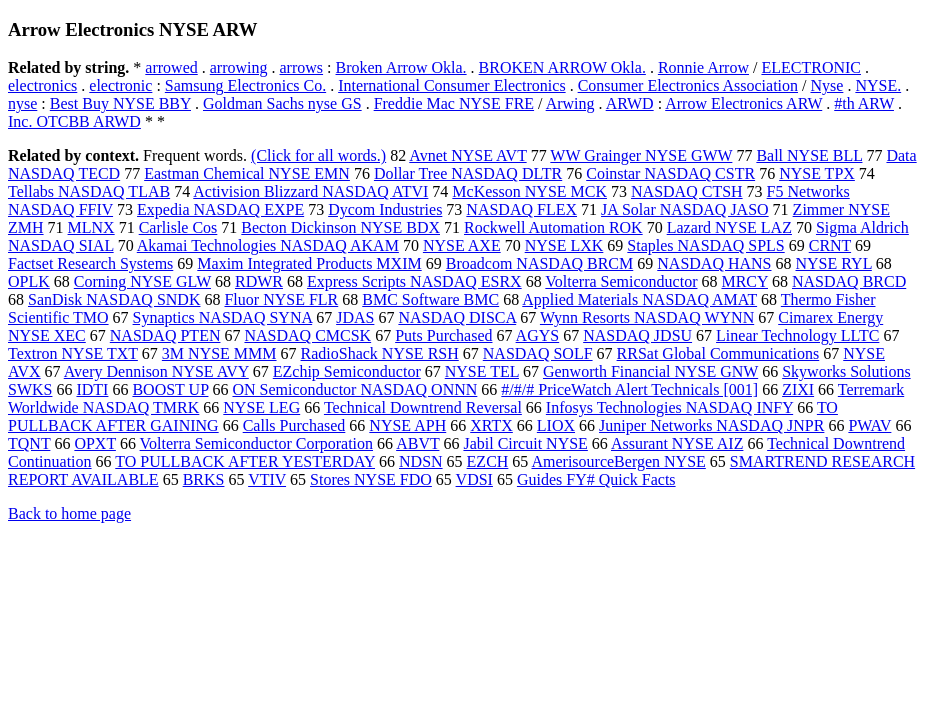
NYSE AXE (462, 245)
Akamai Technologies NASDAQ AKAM (268, 245)
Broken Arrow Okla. (401, 67)
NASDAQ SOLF (538, 353)
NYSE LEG (261, 407)
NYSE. (878, 85)
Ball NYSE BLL (809, 155)
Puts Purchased (443, 335)
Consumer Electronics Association (688, 85)
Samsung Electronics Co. (245, 85)
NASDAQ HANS (714, 263)
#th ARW (864, 103)
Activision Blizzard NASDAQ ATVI (310, 191)
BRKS (204, 479)
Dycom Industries (385, 209)
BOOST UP (170, 389)
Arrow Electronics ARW (743, 103)
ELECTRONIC (811, 67)
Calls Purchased (294, 425)
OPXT (95, 443)
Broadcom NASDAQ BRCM (540, 263)
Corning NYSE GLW (142, 281)
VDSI (474, 479)
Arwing (570, 103)
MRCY (744, 281)
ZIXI (798, 389)
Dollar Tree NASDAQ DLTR (468, 173)
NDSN (421, 461)
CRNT (830, 245)
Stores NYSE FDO (371, 479)
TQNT (29, 443)
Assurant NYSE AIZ (677, 443)
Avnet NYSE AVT (467, 155)
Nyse (826, 85)
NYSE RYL (834, 263)
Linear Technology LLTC (797, 335)
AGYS (538, 335)
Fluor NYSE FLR (281, 299)
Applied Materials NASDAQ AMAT (639, 299)
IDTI (92, 389)
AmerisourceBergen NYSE (618, 461)
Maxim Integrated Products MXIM (309, 263)
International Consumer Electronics (451, 85)
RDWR (259, 281)
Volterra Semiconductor (621, 281)
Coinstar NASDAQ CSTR (670, 173)
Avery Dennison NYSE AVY (156, 371)
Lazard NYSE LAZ (729, 227)
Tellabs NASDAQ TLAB (89, 191)
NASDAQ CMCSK (307, 335)
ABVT (417, 443)
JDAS (355, 317)
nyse (22, 103)
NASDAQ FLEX (521, 209)
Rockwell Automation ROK (553, 227)
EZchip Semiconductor (347, 371)
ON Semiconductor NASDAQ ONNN (354, 389)
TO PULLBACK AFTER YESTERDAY (245, 461)
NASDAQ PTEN (165, 335)
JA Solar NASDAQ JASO (685, 209)
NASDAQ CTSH (687, 191)
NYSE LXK (564, 245)
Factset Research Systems (90, 263)
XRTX (491, 425)
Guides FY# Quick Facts (596, 479)
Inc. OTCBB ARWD (74, 121)
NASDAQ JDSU (637, 335)
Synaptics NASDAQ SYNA (223, 317)
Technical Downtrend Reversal (423, 407)
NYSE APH (407, 425)
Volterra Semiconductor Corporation (256, 443)
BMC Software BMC (430, 299)
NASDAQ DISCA (457, 317)
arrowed (171, 67)
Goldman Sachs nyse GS (282, 103)
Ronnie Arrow (703, 67)
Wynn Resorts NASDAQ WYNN (647, 317)
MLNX (91, 227)
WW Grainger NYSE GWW (641, 155)
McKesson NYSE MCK (529, 191)
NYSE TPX (817, 173)
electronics (42, 85)
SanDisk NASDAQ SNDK (114, 299)
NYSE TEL (482, 371)
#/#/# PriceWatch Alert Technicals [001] (629, 389)
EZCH (488, 461)
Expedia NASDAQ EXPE (220, 209)
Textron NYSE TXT (73, 353)
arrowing (239, 67)
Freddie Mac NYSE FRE (454, 103)
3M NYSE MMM (219, 353)
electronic (120, 85)
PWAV (869, 425)
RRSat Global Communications (718, 353)
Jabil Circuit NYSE (525, 443)
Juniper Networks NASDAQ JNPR (711, 425)
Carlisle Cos (178, 227)
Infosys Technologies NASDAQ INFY (669, 407)
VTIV (267, 479)
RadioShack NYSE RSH (380, 353)
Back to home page (69, 513)
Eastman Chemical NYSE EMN (247, 173)
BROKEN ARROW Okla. (562, 67)
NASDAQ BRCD (849, 281)
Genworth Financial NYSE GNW (650, 371)
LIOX (556, 425)
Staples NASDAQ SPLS (705, 245)
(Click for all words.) (318, 155)
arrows (302, 67)
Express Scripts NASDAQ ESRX (414, 281)
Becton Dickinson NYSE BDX (340, 227)
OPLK (29, 281)
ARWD (630, 103)
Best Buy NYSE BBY (120, 103)
